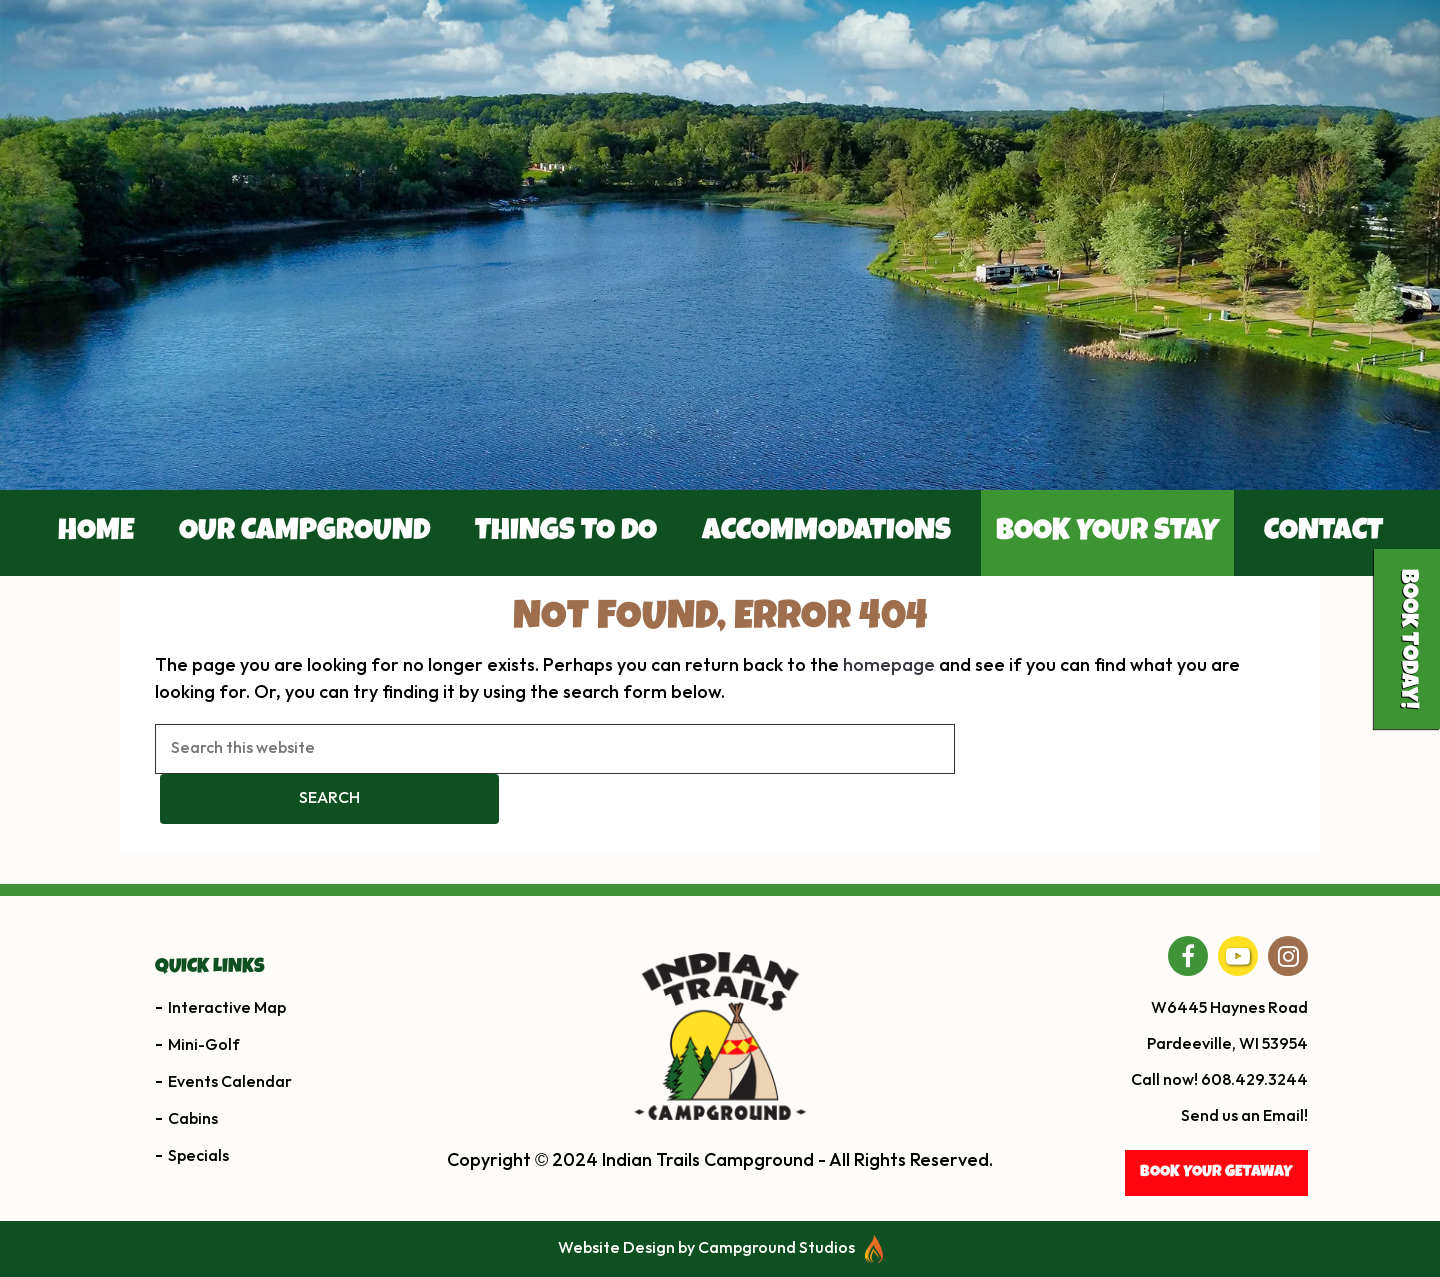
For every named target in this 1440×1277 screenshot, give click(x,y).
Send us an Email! (1244, 1116)
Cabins (193, 1119)
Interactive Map (227, 1008)
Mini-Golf (204, 1045)
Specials (198, 1156)
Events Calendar (230, 1082)
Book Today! (1407, 639)
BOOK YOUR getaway (1216, 1173)
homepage (889, 665)
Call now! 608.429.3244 (1219, 1080)
